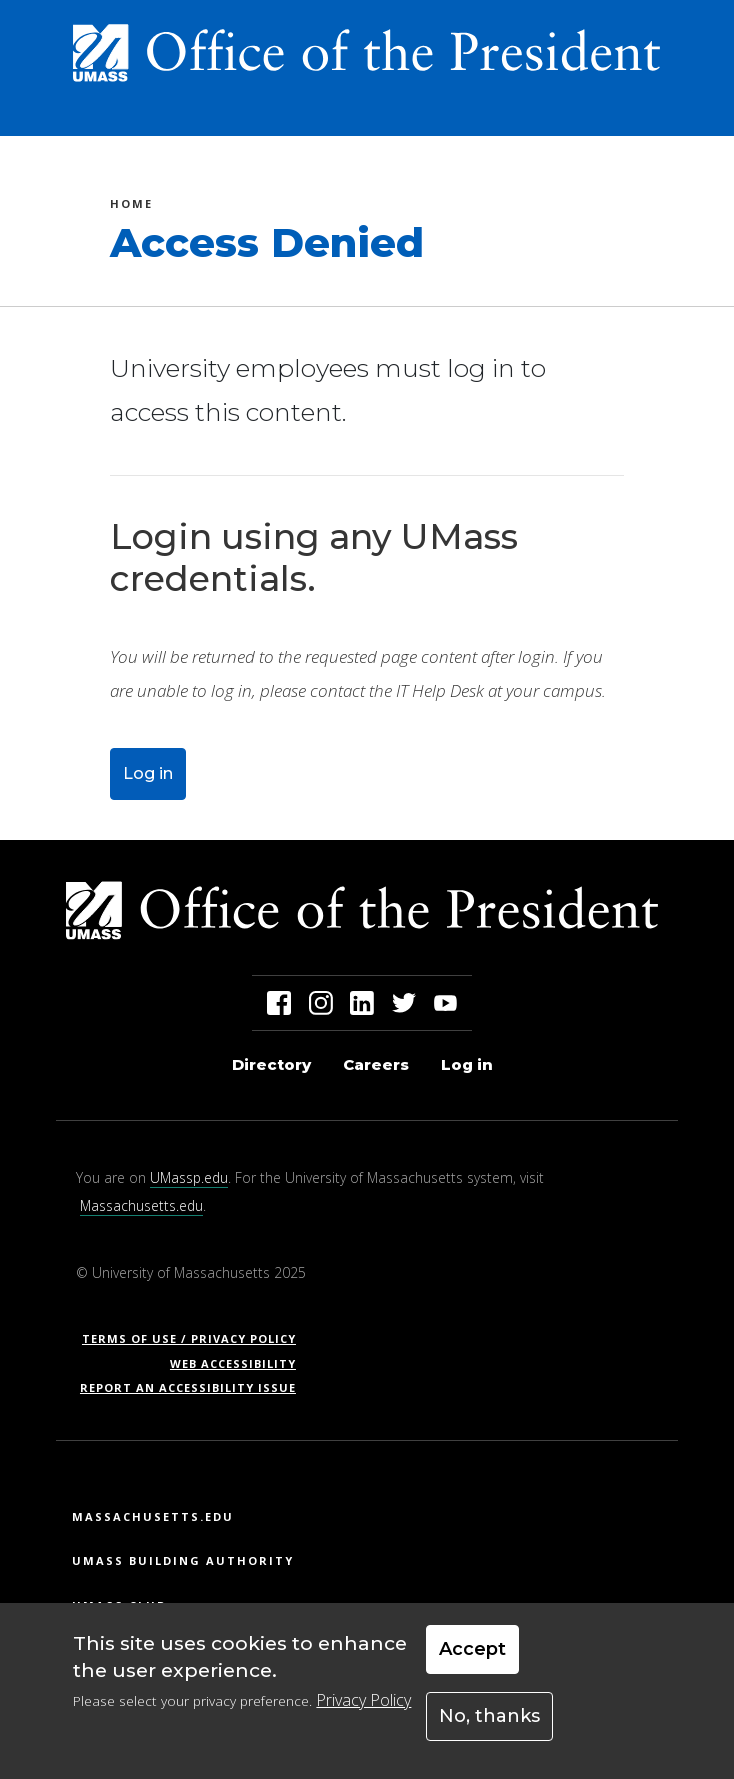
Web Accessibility (233, 1363)
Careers (376, 1064)
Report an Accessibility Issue (195, 1387)
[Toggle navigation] (670, 113)
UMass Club (119, 1605)
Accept (472, 1662)
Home (131, 206)
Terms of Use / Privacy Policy (195, 1338)
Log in (148, 773)
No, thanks (489, 1729)
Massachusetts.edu (141, 1205)
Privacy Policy (363, 1714)
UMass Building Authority (183, 1560)
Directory (271, 1064)
